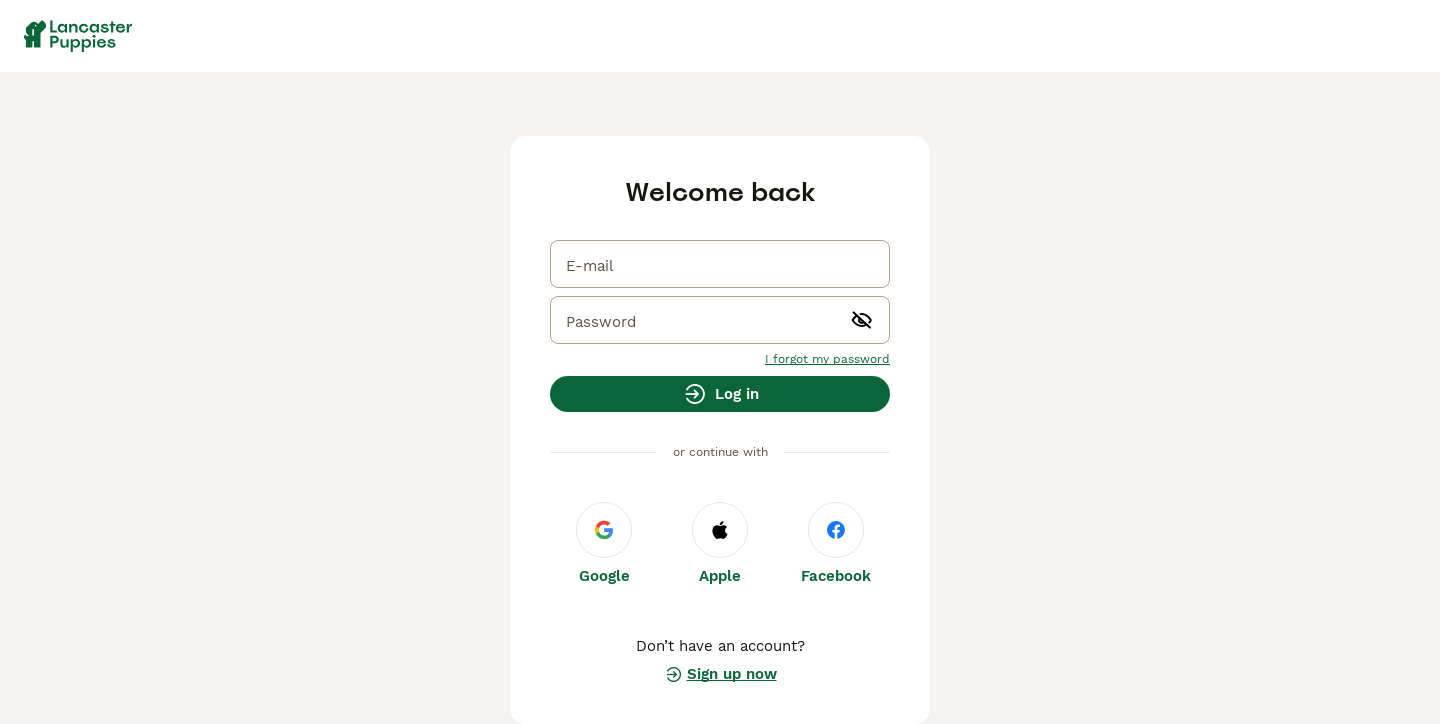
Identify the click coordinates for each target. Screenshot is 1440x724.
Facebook (836, 543)
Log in (720, 394)
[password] (720, 320)
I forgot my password (827, 359)
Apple (720, 543)
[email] (720, 264)
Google (604, 543)
